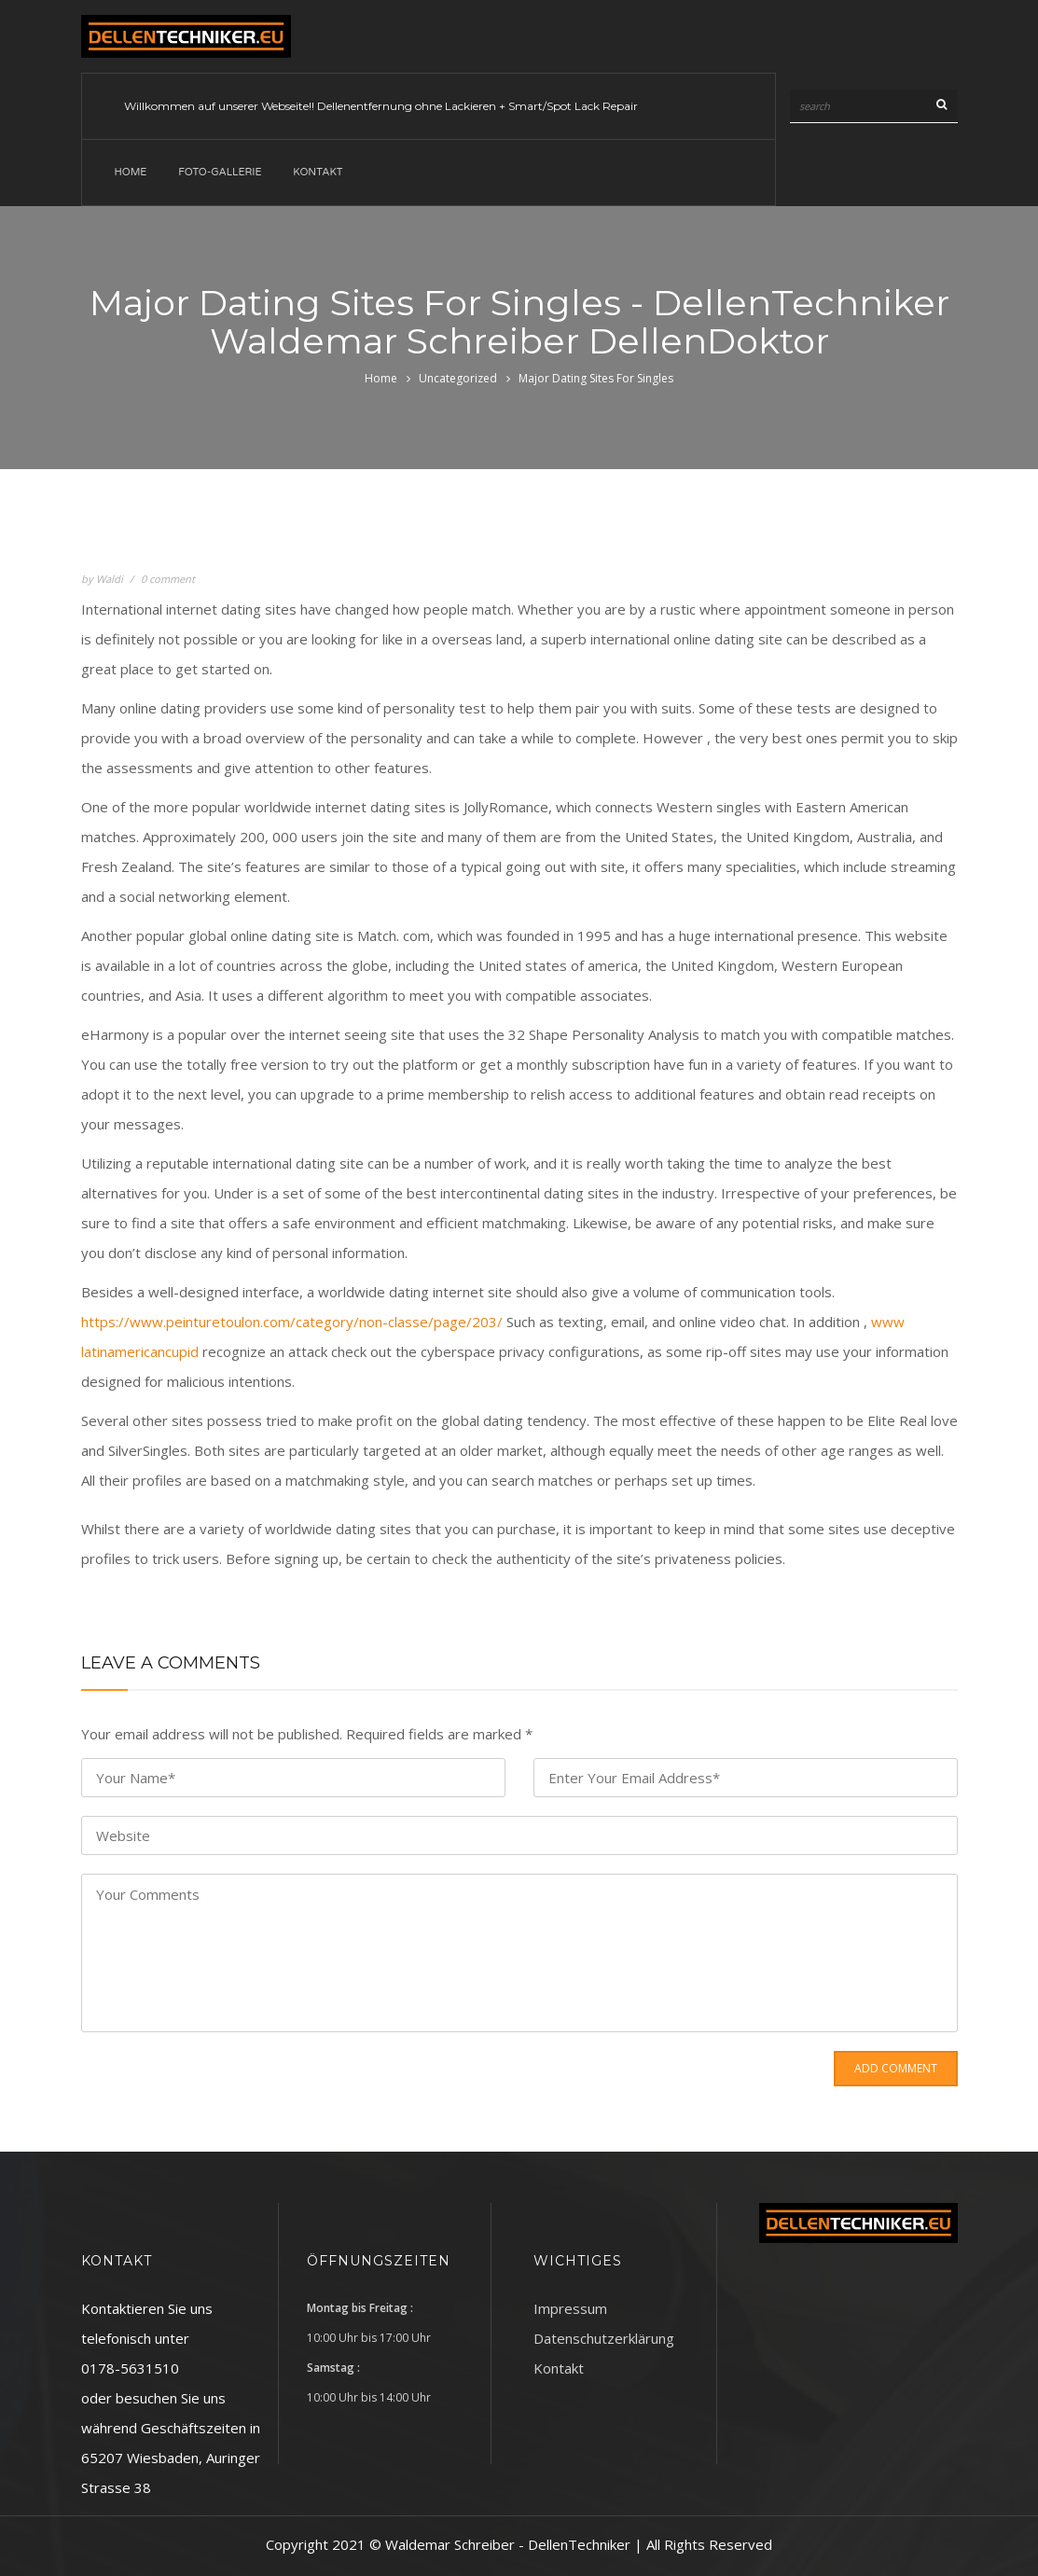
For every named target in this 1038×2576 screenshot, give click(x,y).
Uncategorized (458, 378)
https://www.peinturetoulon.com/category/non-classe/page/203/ (292, 1321)
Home (131, 172)
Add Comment (895, 2068)
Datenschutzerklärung (603, 2338)
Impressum (570, 2308)
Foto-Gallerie (219, 172)
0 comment (168, 579)
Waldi (109, 579)
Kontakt (317, 172)
